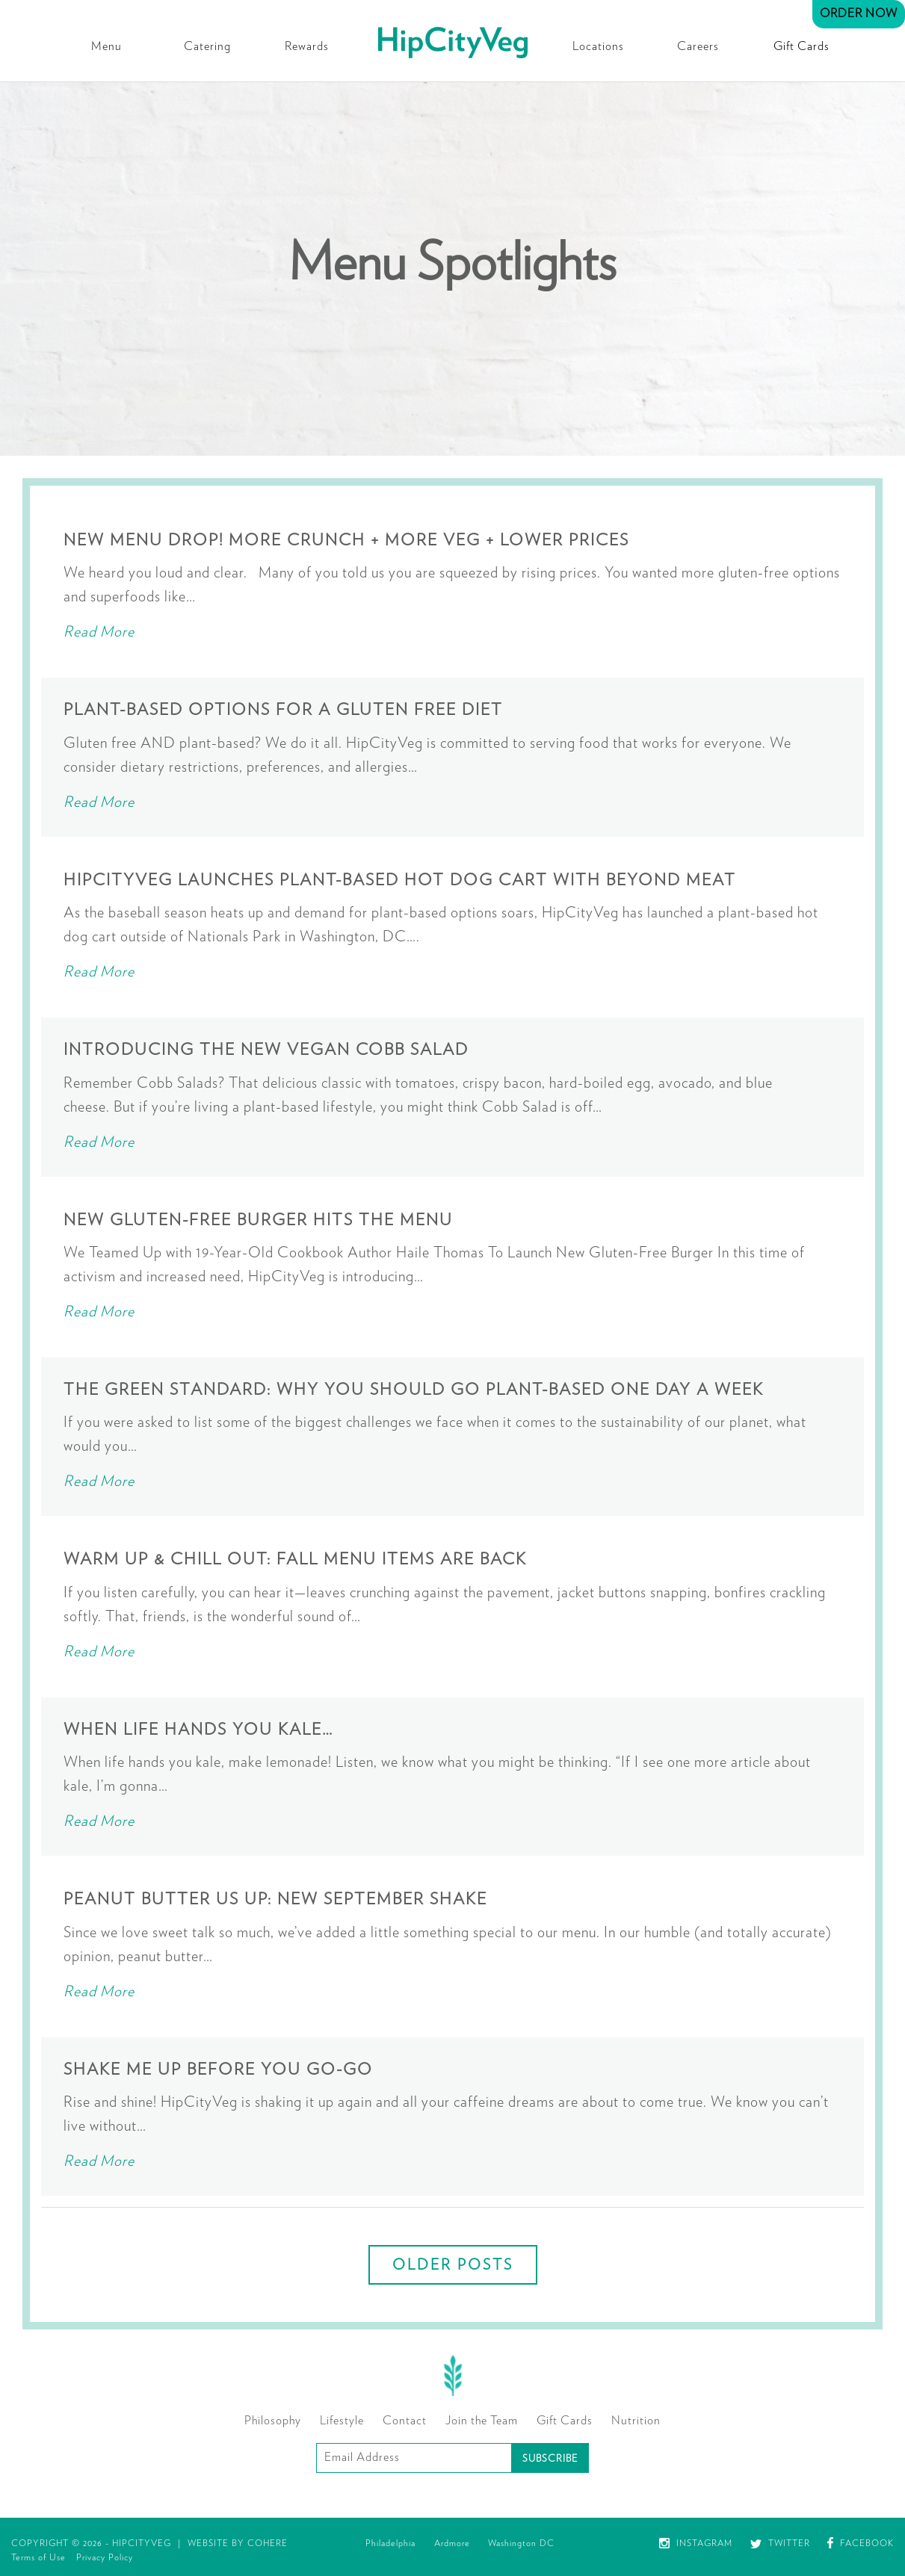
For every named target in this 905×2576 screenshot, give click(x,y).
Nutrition (636, 2421)
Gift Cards (801, 46)
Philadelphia (390, 2543)
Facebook (860, 2543)
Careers (698, 46)
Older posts (452, 2265)
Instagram (695, 2543)
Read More (99, 632)
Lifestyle (342, 2421)
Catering (207, 46)
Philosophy (272, 2421)
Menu (106, 46)
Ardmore (452, 2543)
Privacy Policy (104, 2557)
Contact (405, 2421)
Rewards (307, 46)
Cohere (267, 2543)
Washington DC (521, 2543)
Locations (598, 46)
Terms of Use (38, 2557)
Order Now (859, 13)
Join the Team (481, 2421)
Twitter (780, 2543)
